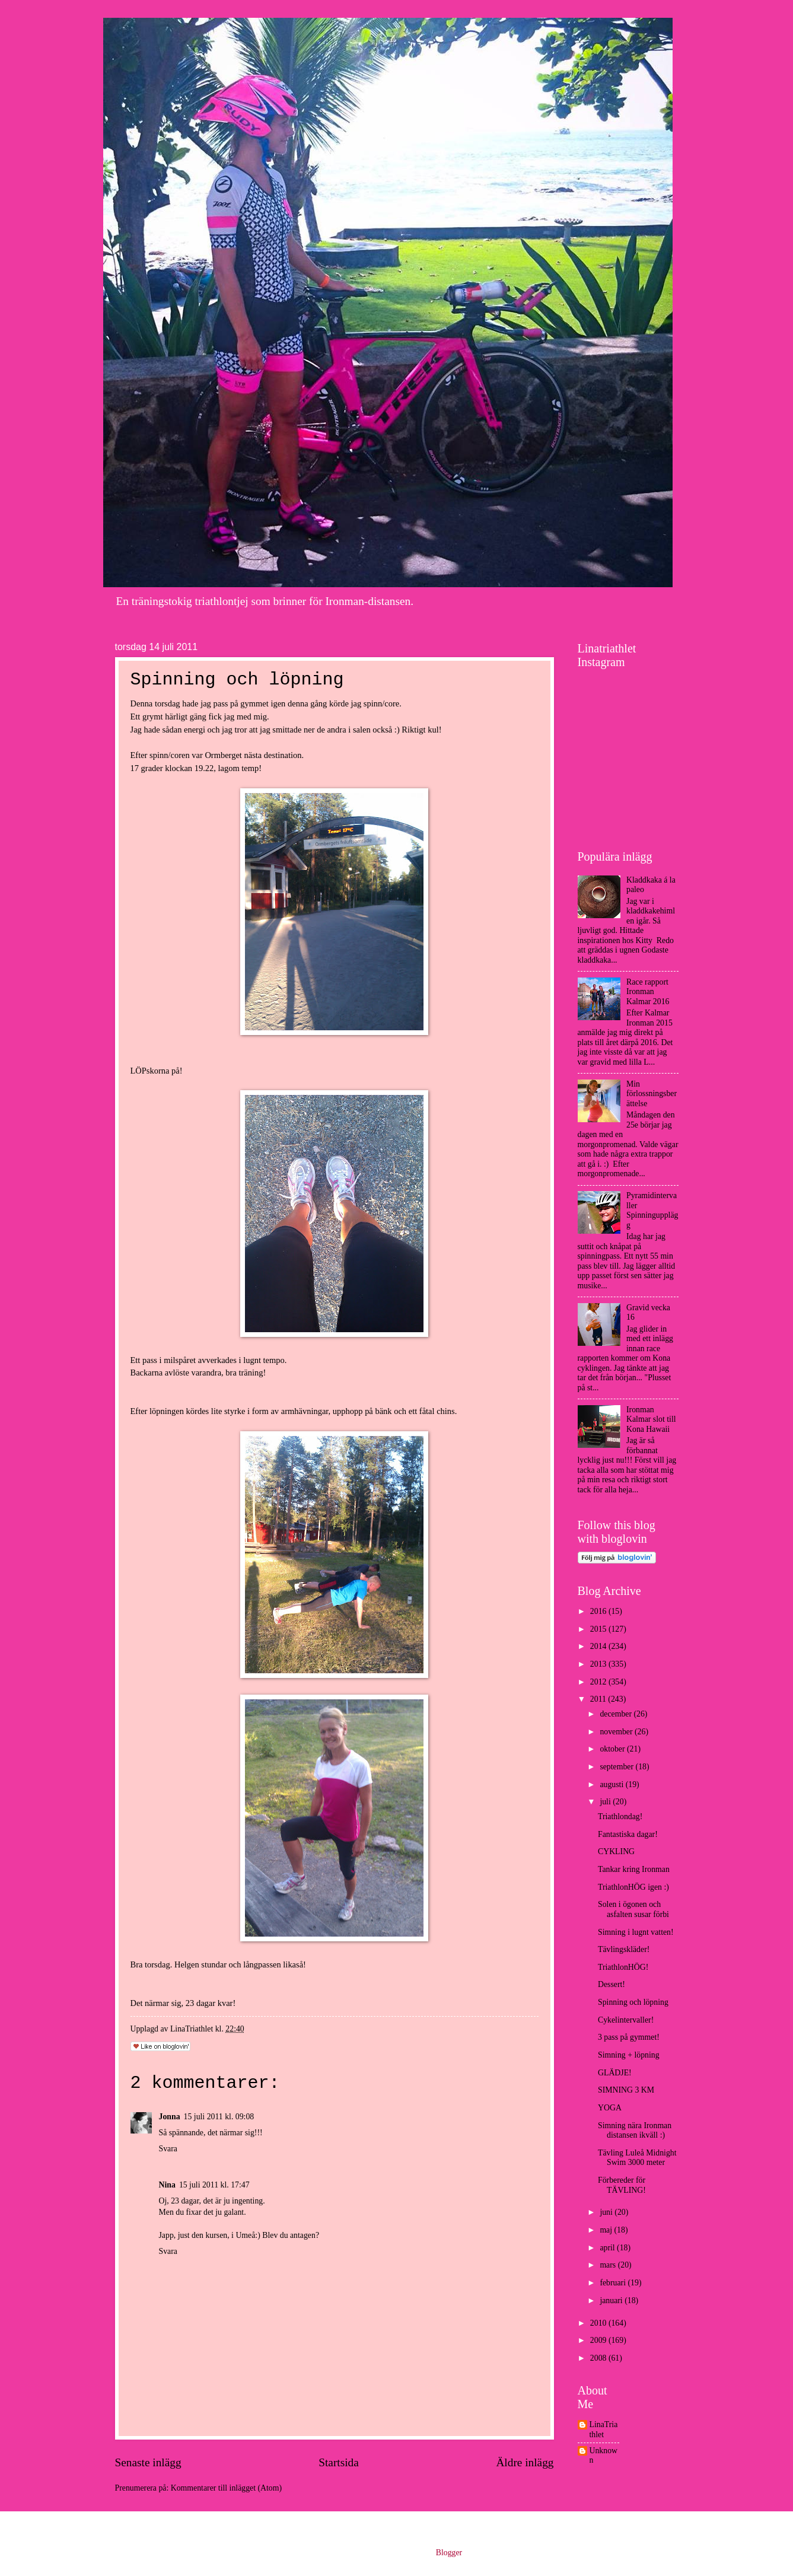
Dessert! (611, 1984)
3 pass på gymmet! (629, 2037)
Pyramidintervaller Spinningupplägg (652, 1210)
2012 (599, 1681)
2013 (599, 1664)
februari (614, 2282)
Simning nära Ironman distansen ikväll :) (634, 2130)
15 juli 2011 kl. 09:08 (219, 2116)
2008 (599, 2358)
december (616, 1713)
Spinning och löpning (633, 2002)
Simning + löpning (629, 2054)
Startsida (339, 2462)
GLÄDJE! (615, 2072)
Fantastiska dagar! (628, 1834)
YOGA (610, 2107)
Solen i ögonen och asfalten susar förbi (633, 1909)
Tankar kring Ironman (634, 1869)
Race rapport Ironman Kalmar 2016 (647, 991)
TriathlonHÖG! (623, 1967)
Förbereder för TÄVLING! (622, 2185)
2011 (599, 1699)
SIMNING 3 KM (626, 2089)
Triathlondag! (620, 1816)
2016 (599, 1611)
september (617, 1766)
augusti (612, 1784)
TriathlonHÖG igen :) (633, 1887)
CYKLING (616, 1851)
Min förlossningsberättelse (651, 1094)
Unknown (604, 2455)
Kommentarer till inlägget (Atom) (226, 2487)
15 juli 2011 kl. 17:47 (214, 2184)
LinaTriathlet (604, 2429)
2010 (599, 2323)
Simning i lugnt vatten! (636, 1932)
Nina (167, 2184)
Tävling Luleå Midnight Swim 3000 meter (637, 2157)
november (617, 1731)
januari (612, 2300)
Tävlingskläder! (623, 1949)
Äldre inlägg (524, 2462)
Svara (168, 2148)
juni (607, 2212)
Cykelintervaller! (626, 2019)
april (608, 2247)
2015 (599, 1629)
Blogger (449, 2552)
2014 (599, 1646)
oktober (613, 1748)
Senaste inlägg (148, 2462)
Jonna (169, 2116)
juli (606, 1801)
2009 (599, 2340)
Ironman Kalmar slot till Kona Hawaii (651, 1419)
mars (608, 2264)
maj (607, 2229)
